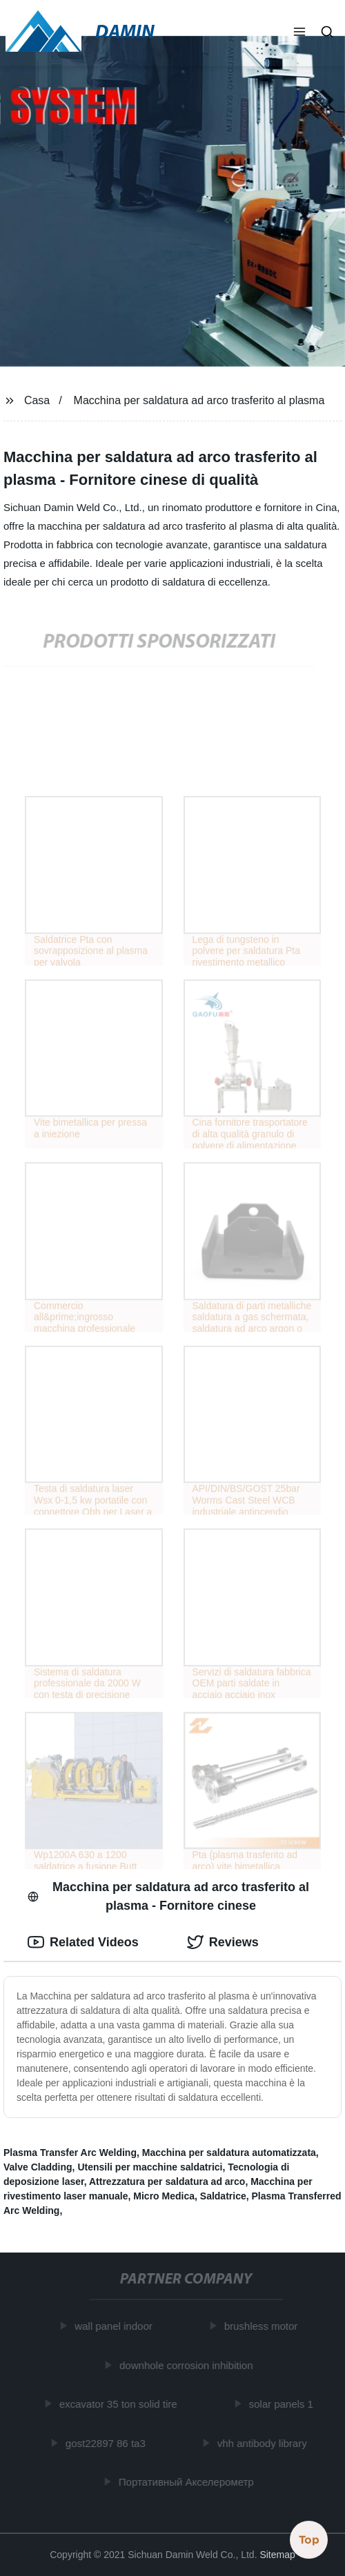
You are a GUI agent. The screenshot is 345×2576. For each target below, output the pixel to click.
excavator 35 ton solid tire (120, 2404)
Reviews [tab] (223, 1942)
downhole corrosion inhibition (187, 2364)
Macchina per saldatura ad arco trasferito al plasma (199, 400)
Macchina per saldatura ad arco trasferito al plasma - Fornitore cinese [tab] (168, 1896)
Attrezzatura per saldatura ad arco (167, 2181)
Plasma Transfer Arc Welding (70, 2152)
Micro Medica (164, 2195)
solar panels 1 (282, 2404)
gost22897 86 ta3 (107, 2442)
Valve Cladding (37, 2167)
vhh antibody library (263, 2442)
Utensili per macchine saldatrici (149, 2167)
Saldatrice (223, 2195)
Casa (37, 400)
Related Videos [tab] (83, 1942)
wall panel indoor (115, 2326)
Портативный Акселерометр (187, 2482)
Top (309, 2539)
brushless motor (262, 2326)
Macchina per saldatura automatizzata (229, 2152)
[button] (299, 33)
